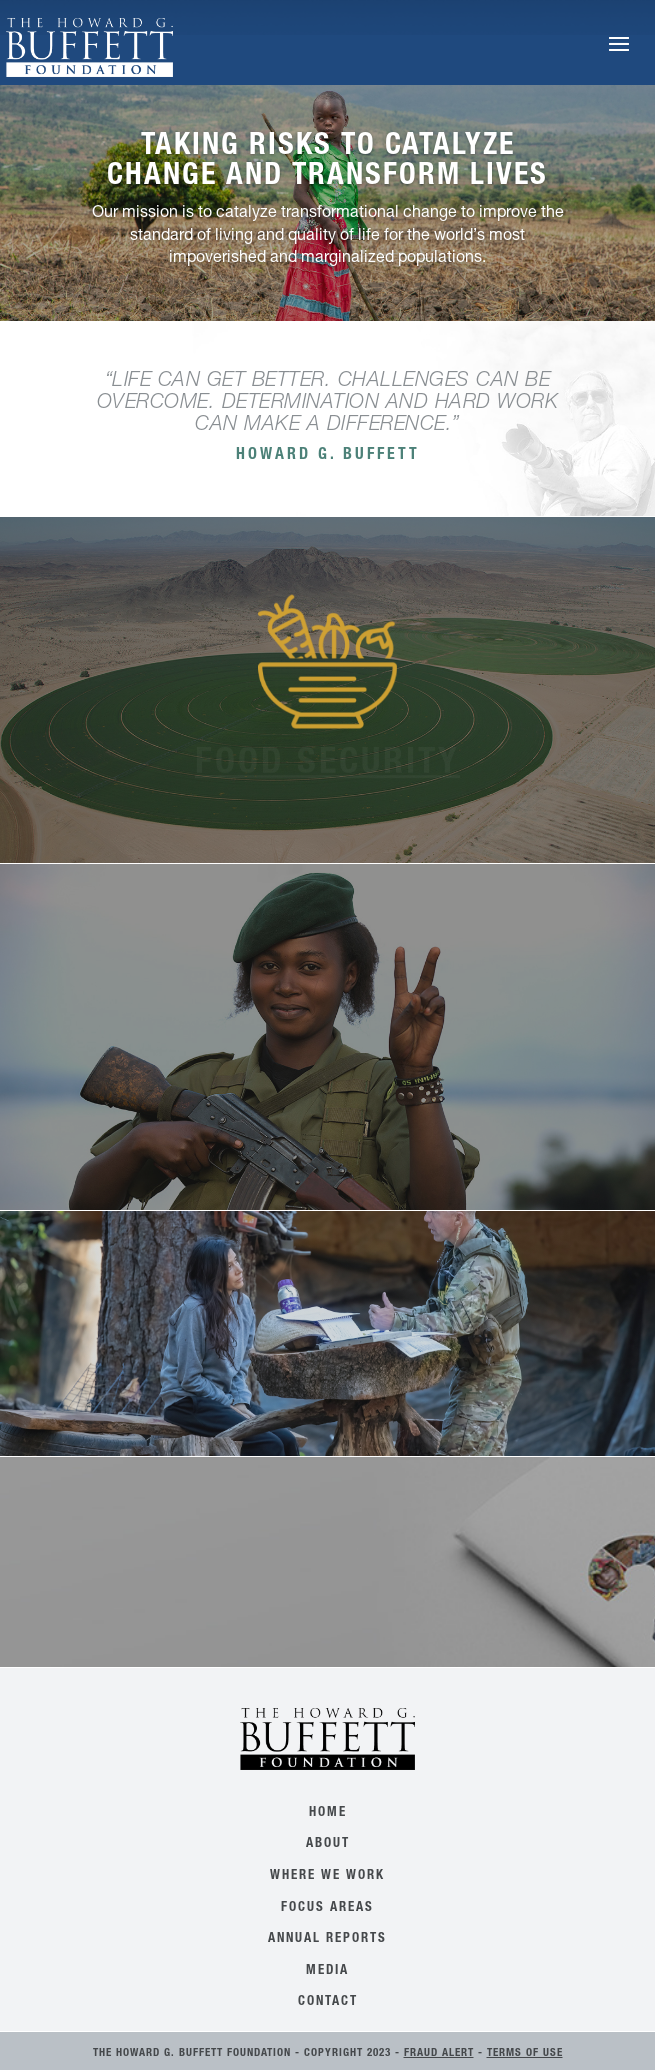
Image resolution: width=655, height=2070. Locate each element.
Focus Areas (327, 1908)
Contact (328, 2002)
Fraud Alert (439, 2053)
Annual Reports (327, 1939)
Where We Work (327, 1876)
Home (328, 1813)
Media (327, 1971)
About (328, 1844)
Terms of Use (525, 2053)
